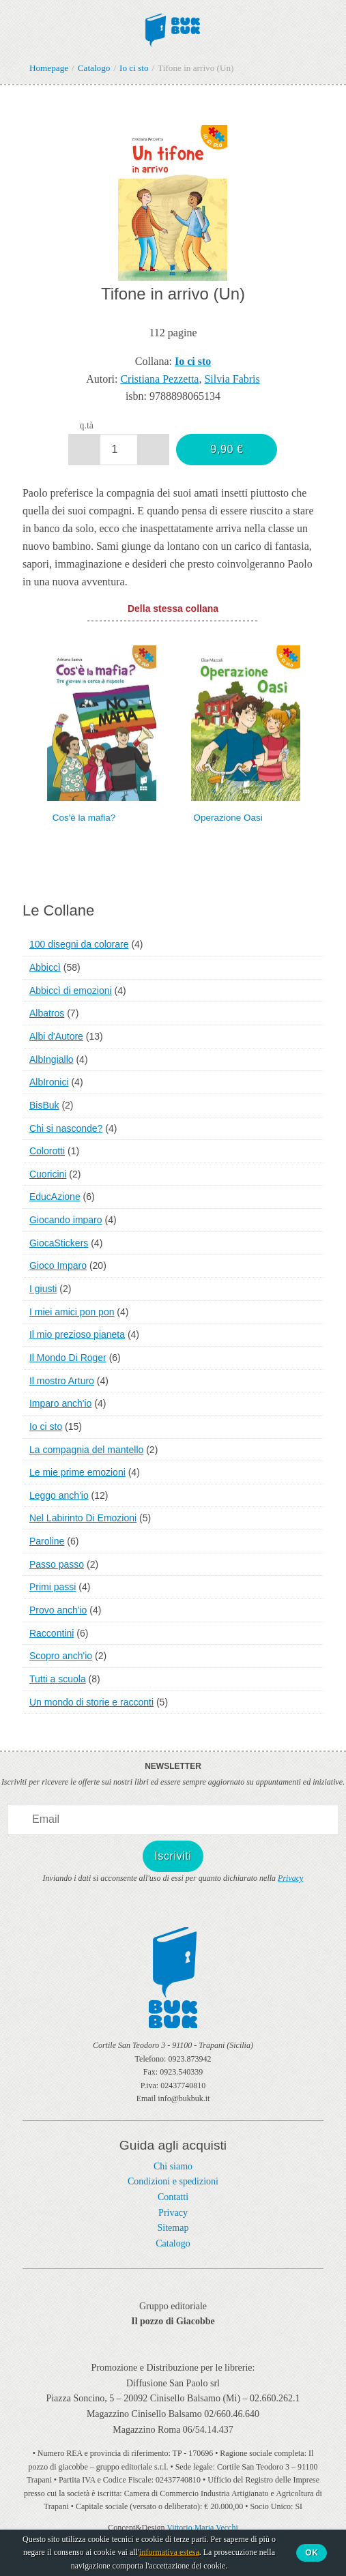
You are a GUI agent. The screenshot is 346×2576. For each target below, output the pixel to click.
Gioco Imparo (58, 1265)
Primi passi (52, 1586)
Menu (19, 26)
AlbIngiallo (51, 1059)
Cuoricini (47, 1174)
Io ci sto (45, 1426)
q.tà (86, 425)
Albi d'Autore (56, 1036)
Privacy (290, 1878)
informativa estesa (169, 2552)
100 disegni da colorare (79, 944)
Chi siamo (173, 2166)
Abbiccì (45, 967)
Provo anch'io (58, 1610)
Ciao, (320, 26)
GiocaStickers (58, 1243)
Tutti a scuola (57, 1678)
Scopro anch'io (60, 1655)
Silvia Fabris (231, 379)
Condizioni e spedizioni (173, 2181)
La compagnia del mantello (86, 1449)
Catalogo (173, 2243)
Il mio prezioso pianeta (77, 1334)
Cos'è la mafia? (84, 818)
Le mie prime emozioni (77, 1472)
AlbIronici (49, 1082)
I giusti (43, 1288)
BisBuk (44, 1105)
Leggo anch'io (59, 1495)
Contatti (173, 2197)
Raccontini (51, 1633)
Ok (311, 2553)
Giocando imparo (65, 1219)
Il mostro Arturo (61, 1380)
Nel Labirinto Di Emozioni (82, 1517)
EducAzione (55, 1196)
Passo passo (56, 1564)
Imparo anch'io (60, 1403)
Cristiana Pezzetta (159, 379)
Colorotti (47, 1150)
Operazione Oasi (227, 818)
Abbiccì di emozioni (70, 990)
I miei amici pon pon (72, 1311)
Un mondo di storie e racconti (91, 1702)
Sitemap (173, 2228)
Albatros (46, 1013)
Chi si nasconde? (65, 1128)
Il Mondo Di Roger (67, 1357)
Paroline (46, 1541)
